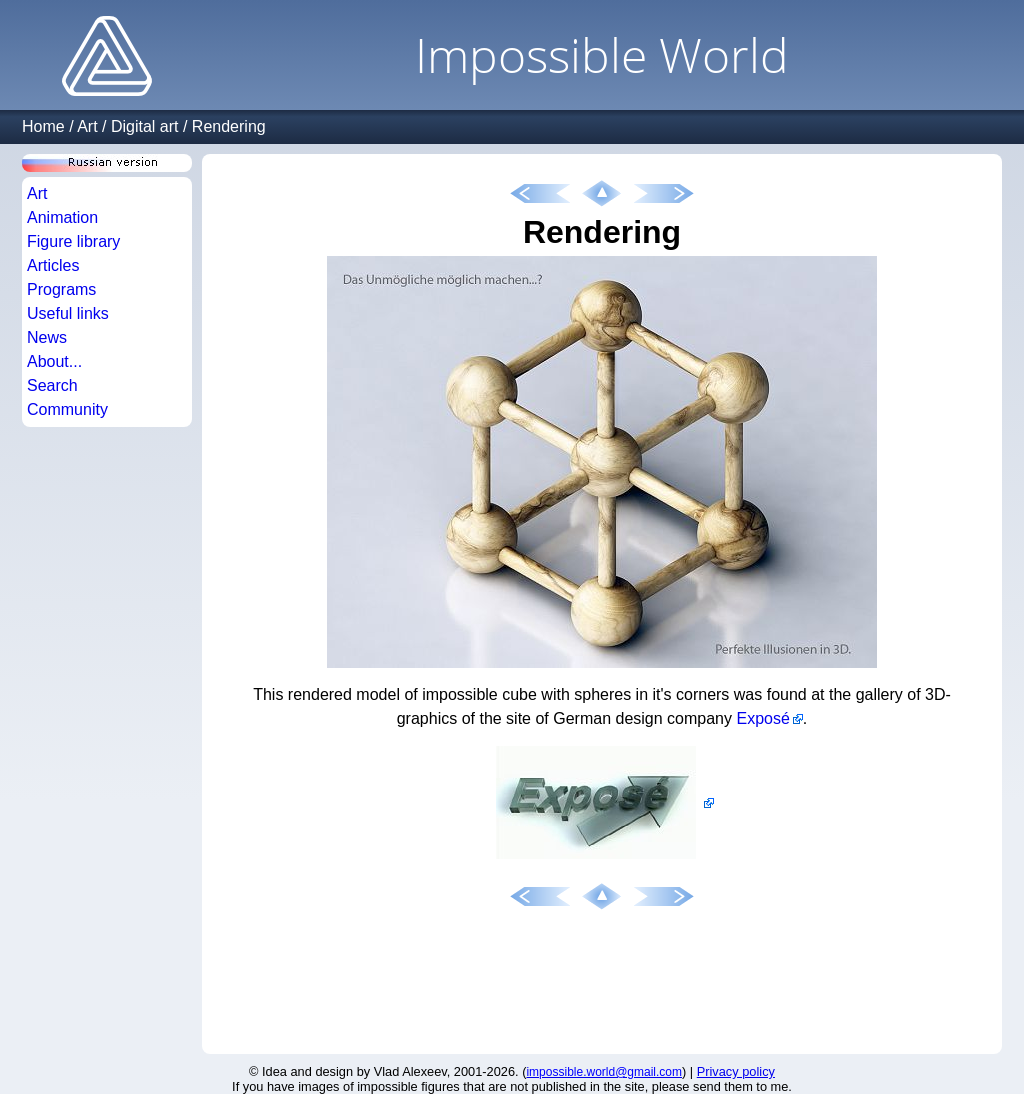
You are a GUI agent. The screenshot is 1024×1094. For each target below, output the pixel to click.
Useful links (68, 313)
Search (52, 385)
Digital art (145, 126)
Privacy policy (736, 1071)
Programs (61, 289)
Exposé (762, 718)
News (47, 337)
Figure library (73, 241)
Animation (62, 217)
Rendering (229, 126)
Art (87, 126)
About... (54, 361)
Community (67, 409)
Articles (53, 265)
